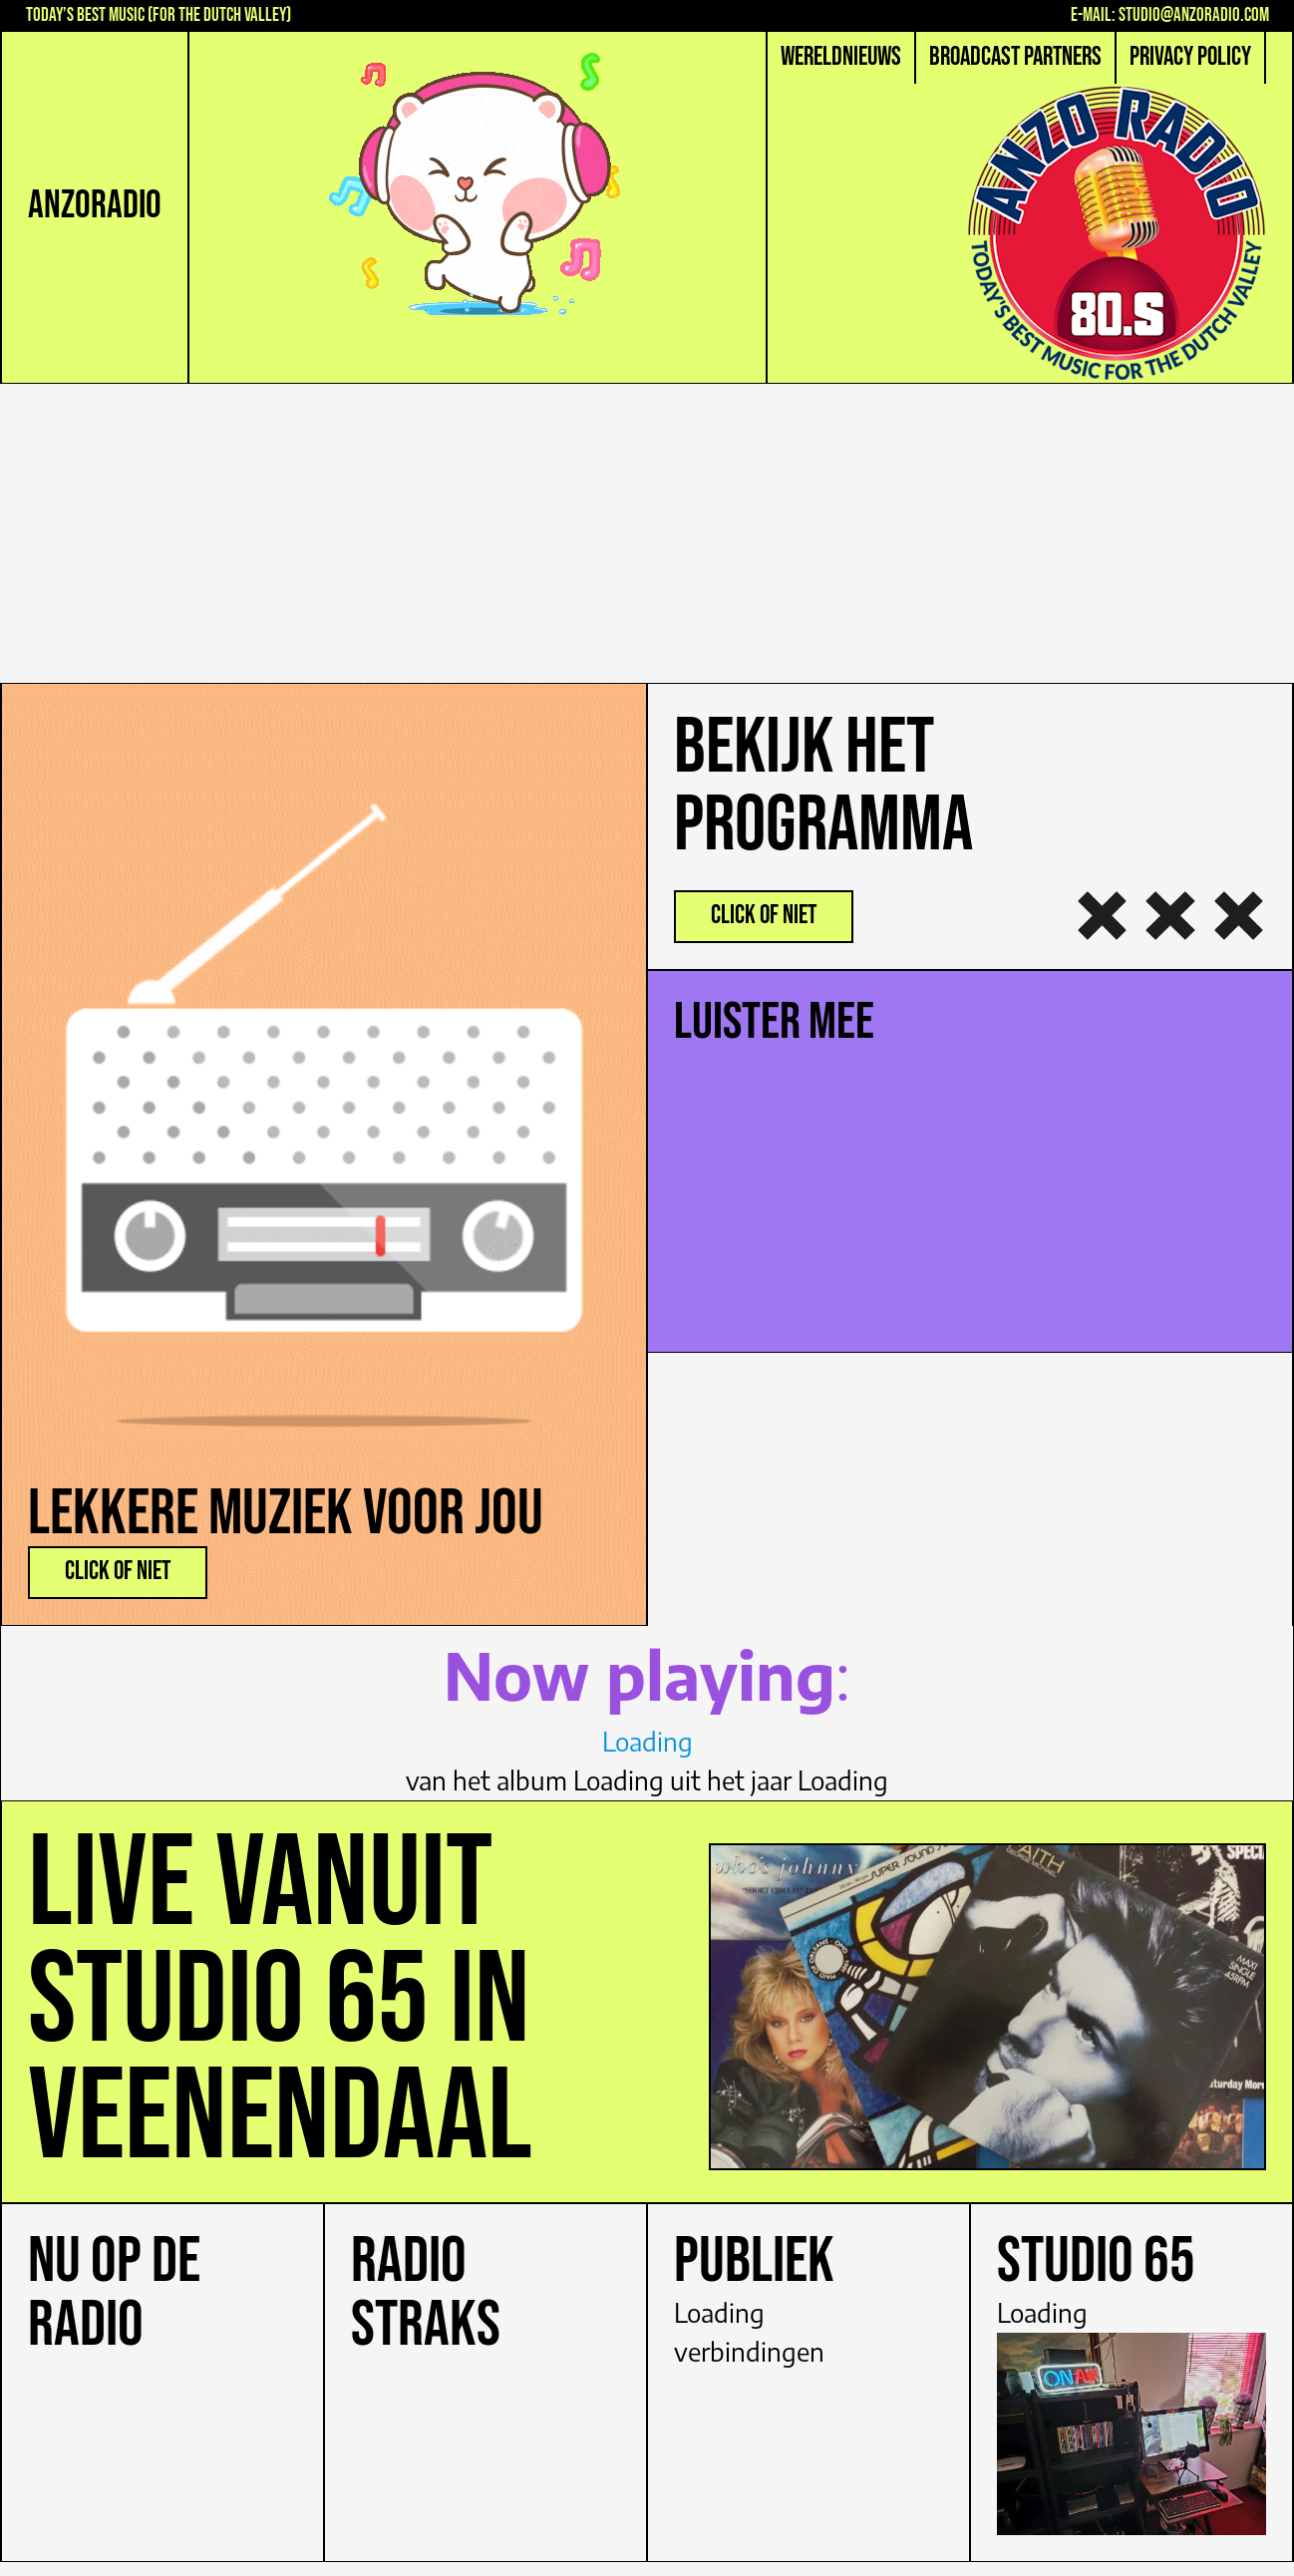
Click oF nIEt (763, 915)
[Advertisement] (647, 533)
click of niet (117, 1571)
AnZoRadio (95, 205)
